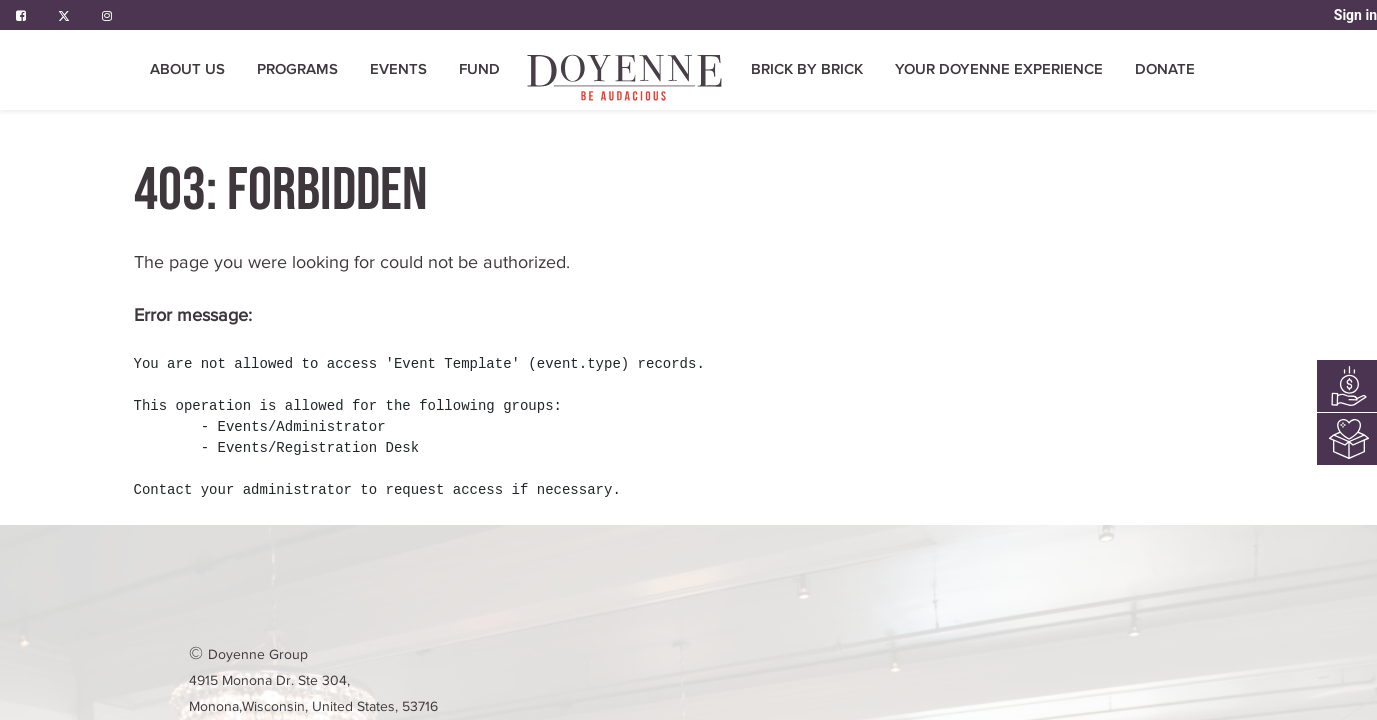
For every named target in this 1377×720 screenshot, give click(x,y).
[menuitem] (626, 77)
